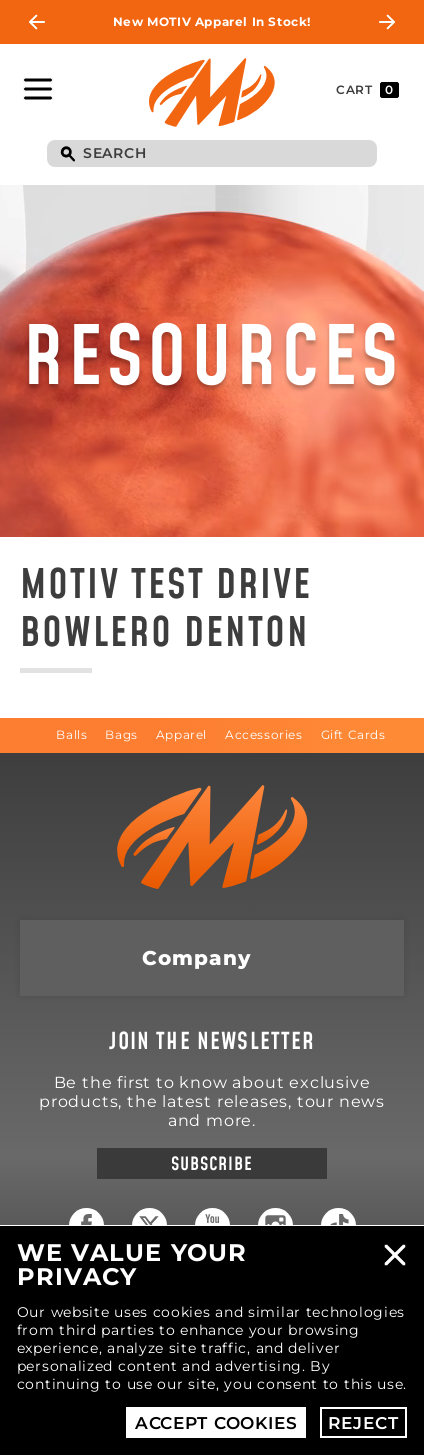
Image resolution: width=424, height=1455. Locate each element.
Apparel (181, 734)
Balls (71, 734)
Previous (37, 22)
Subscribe (211, 1164)
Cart (367, 90)
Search (67, 155)
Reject (363, 1423)
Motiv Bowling (212, 92)
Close (395, 1255)
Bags (121, 734)
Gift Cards (353, 734)
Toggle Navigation (38, 89)
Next (387, 22)
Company (196, 958)
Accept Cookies (216, 1423)
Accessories (264, 734)
